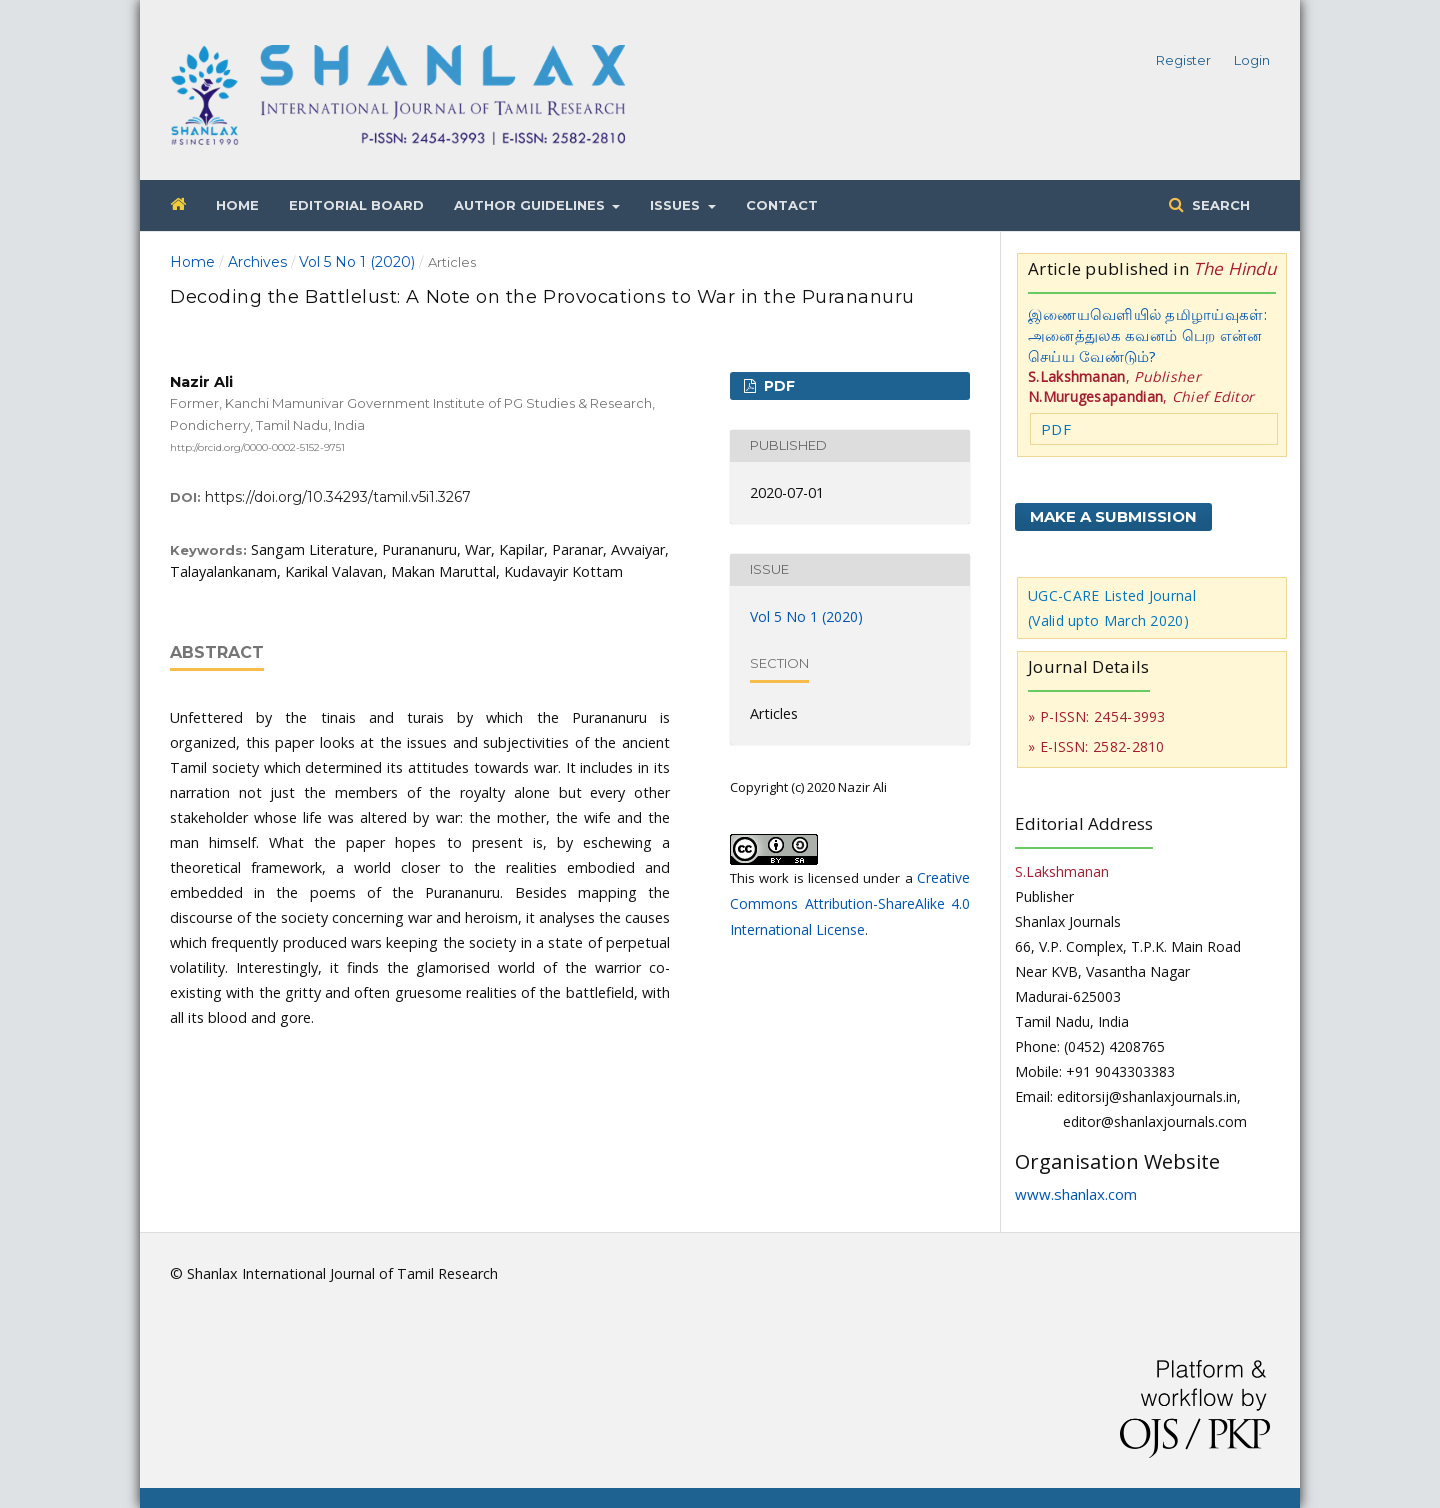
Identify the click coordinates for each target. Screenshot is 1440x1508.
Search (1219, 205)
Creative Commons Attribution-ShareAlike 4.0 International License (850, 903)
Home (237, 205)
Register (1183, 60)
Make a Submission (1113, 516)
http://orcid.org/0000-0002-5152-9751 (257, 446)
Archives (257, 262)
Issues (677, 205)
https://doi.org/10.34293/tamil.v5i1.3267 (338, 497)
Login (1252, 60)
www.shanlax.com (1076, 1194)
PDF (777, 386)
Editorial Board (356, 205)
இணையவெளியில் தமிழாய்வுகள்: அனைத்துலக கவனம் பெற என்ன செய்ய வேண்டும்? (1147, 335)
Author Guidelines (531, 205)
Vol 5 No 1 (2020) (357, 262)
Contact (782, 205)
